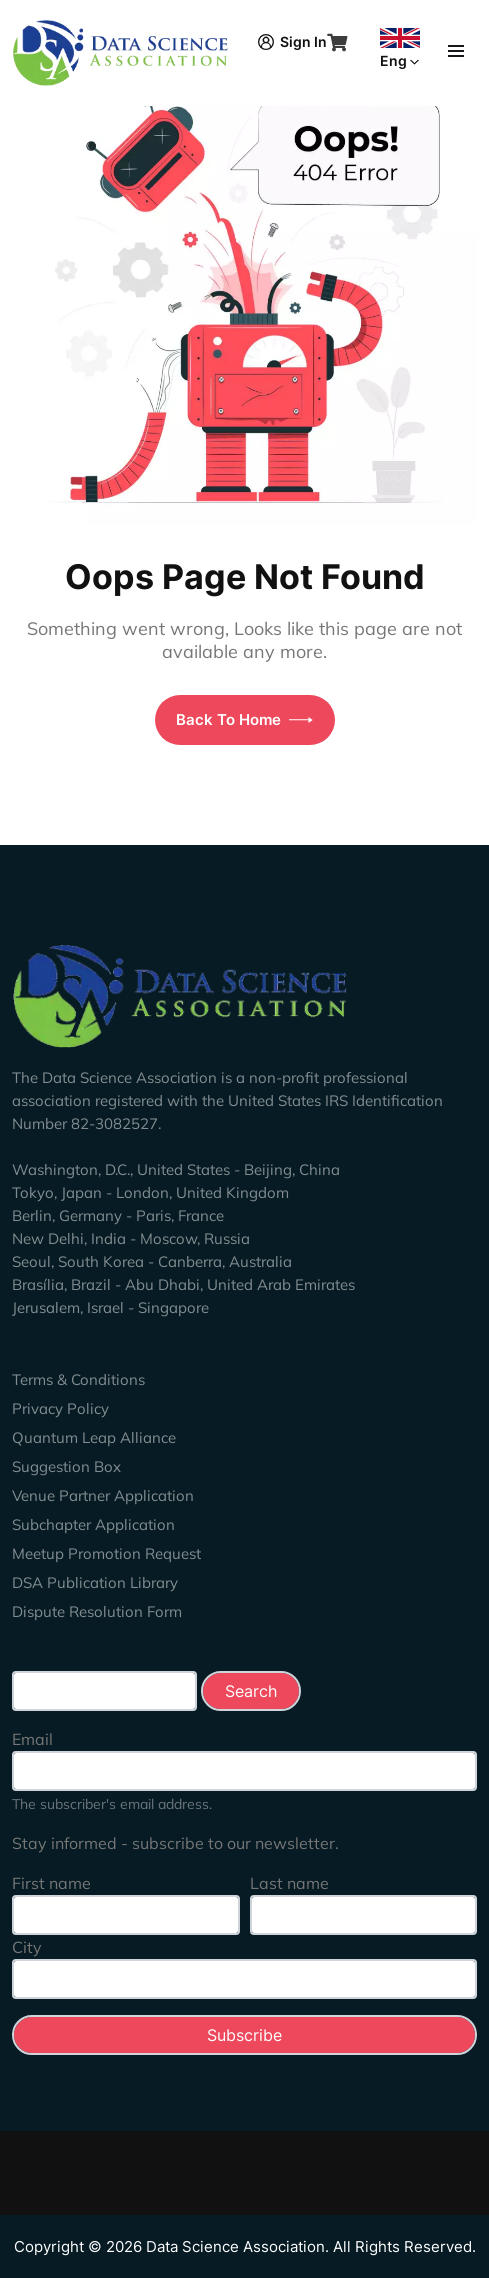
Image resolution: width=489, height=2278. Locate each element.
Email (32, 1739)
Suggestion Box (66, 1466)
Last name (289, 1883)
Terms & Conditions (78, 1379)
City (27, 1947)
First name (51, 1883)
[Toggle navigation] (456, 49)
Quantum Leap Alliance (94, 1437)
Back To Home (244, 719)
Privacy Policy (60, 1408)
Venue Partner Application (103, 1495)
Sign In (292, 41)
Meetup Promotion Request (106, 1553)
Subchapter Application (93, 1524)
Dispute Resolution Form (97, 1611)
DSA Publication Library (95, 1582)
